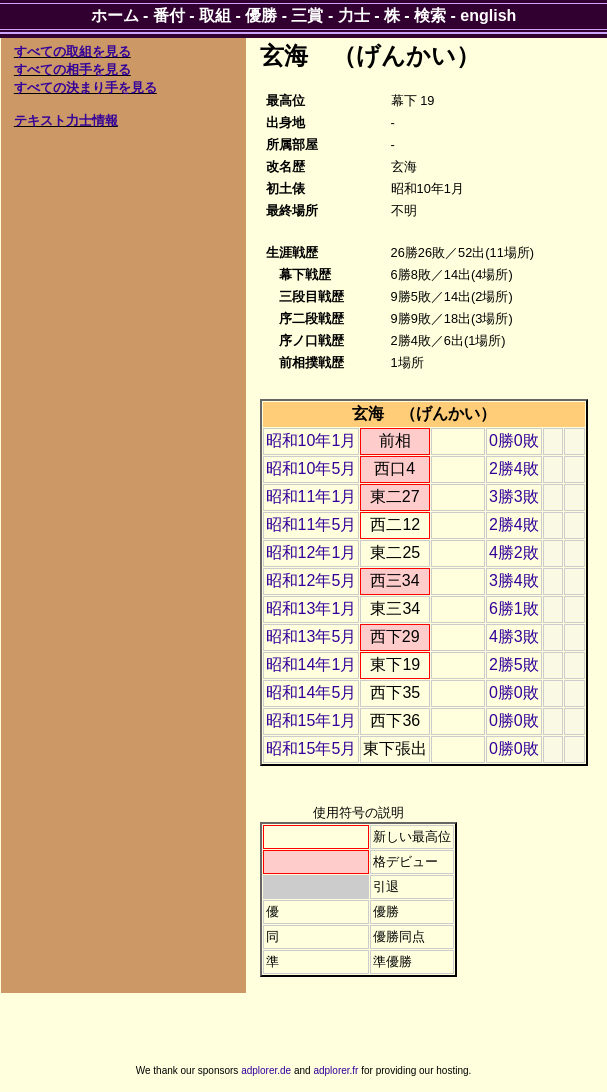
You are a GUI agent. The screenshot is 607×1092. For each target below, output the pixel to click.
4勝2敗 (514, 552)
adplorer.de (266, 1070)
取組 (215, 15)
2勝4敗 (514, 468)
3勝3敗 (514, 496)
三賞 (307, 15)
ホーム (115, 15)
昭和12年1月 (311, 552)
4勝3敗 (514, 636)
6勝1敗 (514, 608)
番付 (169, 15)
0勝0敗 (514, 440)
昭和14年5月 (311, 692)
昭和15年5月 (311, 748)
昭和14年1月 (311, 664)
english (488, 15)
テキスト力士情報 (66, 120)
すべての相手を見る (72, 69)
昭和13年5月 (311, 636)
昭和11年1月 (311, 496)
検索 (430, 15)
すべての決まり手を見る (85, 87)
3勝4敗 (514, 580)
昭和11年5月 (311, 524)
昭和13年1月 (311, 608)
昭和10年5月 (311, 468)
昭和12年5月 (311, 580)
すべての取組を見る (72, 51)
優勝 (261, 15)
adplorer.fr (335, 1070)
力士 (354, 15)
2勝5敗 (514, 664)
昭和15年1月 (311, 720)
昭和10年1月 (311, 440)
